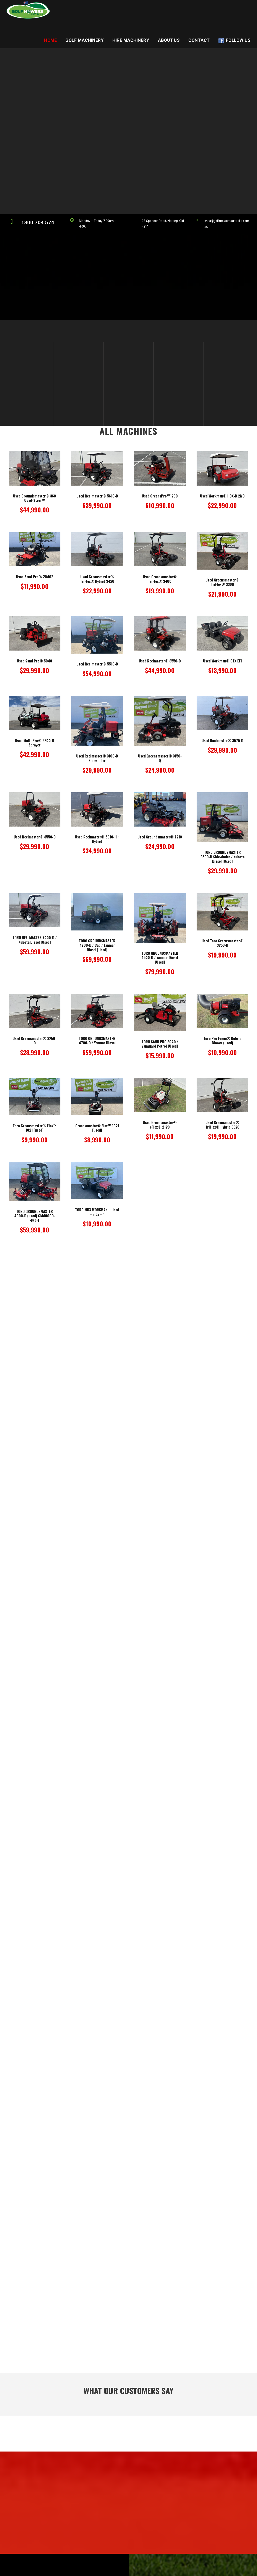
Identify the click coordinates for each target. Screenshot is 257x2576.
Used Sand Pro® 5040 (34, 661)
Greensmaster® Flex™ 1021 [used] (97, 1128)
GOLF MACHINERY (84, 40)
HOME (50, 40)
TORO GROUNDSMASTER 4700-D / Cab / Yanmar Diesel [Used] (97, 945)
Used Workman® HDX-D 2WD (222, 496)
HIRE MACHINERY (130, 40)
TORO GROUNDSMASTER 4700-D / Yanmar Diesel (97, 1040)
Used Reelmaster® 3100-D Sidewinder (97, 758)
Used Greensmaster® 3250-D (35, 1040)
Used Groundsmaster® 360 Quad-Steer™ (34, 498)
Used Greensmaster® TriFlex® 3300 (222, 582)
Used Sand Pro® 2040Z (34, 576)
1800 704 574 (37, 223)
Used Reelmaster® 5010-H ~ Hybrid (97, 839)
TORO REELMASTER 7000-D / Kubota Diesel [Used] (35, 940)
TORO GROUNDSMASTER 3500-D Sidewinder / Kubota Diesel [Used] (222, 857)
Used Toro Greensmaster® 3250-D (222, 943)
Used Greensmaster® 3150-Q (160, 758)
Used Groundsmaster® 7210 (159, 837)
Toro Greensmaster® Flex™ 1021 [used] (35, 1128)
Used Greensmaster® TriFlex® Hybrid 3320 (222, 1124)
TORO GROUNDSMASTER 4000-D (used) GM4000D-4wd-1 (34, 1216)
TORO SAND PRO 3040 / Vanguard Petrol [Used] (160, 1044)
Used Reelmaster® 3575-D (222, 740)
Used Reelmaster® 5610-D (97, 496)
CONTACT (199, 40)
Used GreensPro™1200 (160, 496)
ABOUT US (169, 40)
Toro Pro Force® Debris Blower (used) (222, 1040)
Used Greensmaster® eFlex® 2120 (160, 1124)
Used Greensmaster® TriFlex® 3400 (160, 579)
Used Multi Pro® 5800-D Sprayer (34, 743)
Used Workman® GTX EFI (222, 661)
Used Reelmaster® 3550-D (160, 661)
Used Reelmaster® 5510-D (97, 664)
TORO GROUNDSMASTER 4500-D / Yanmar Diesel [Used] (159, 957)
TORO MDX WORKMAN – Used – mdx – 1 (97, 1212)
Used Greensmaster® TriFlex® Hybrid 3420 (97, 579)
